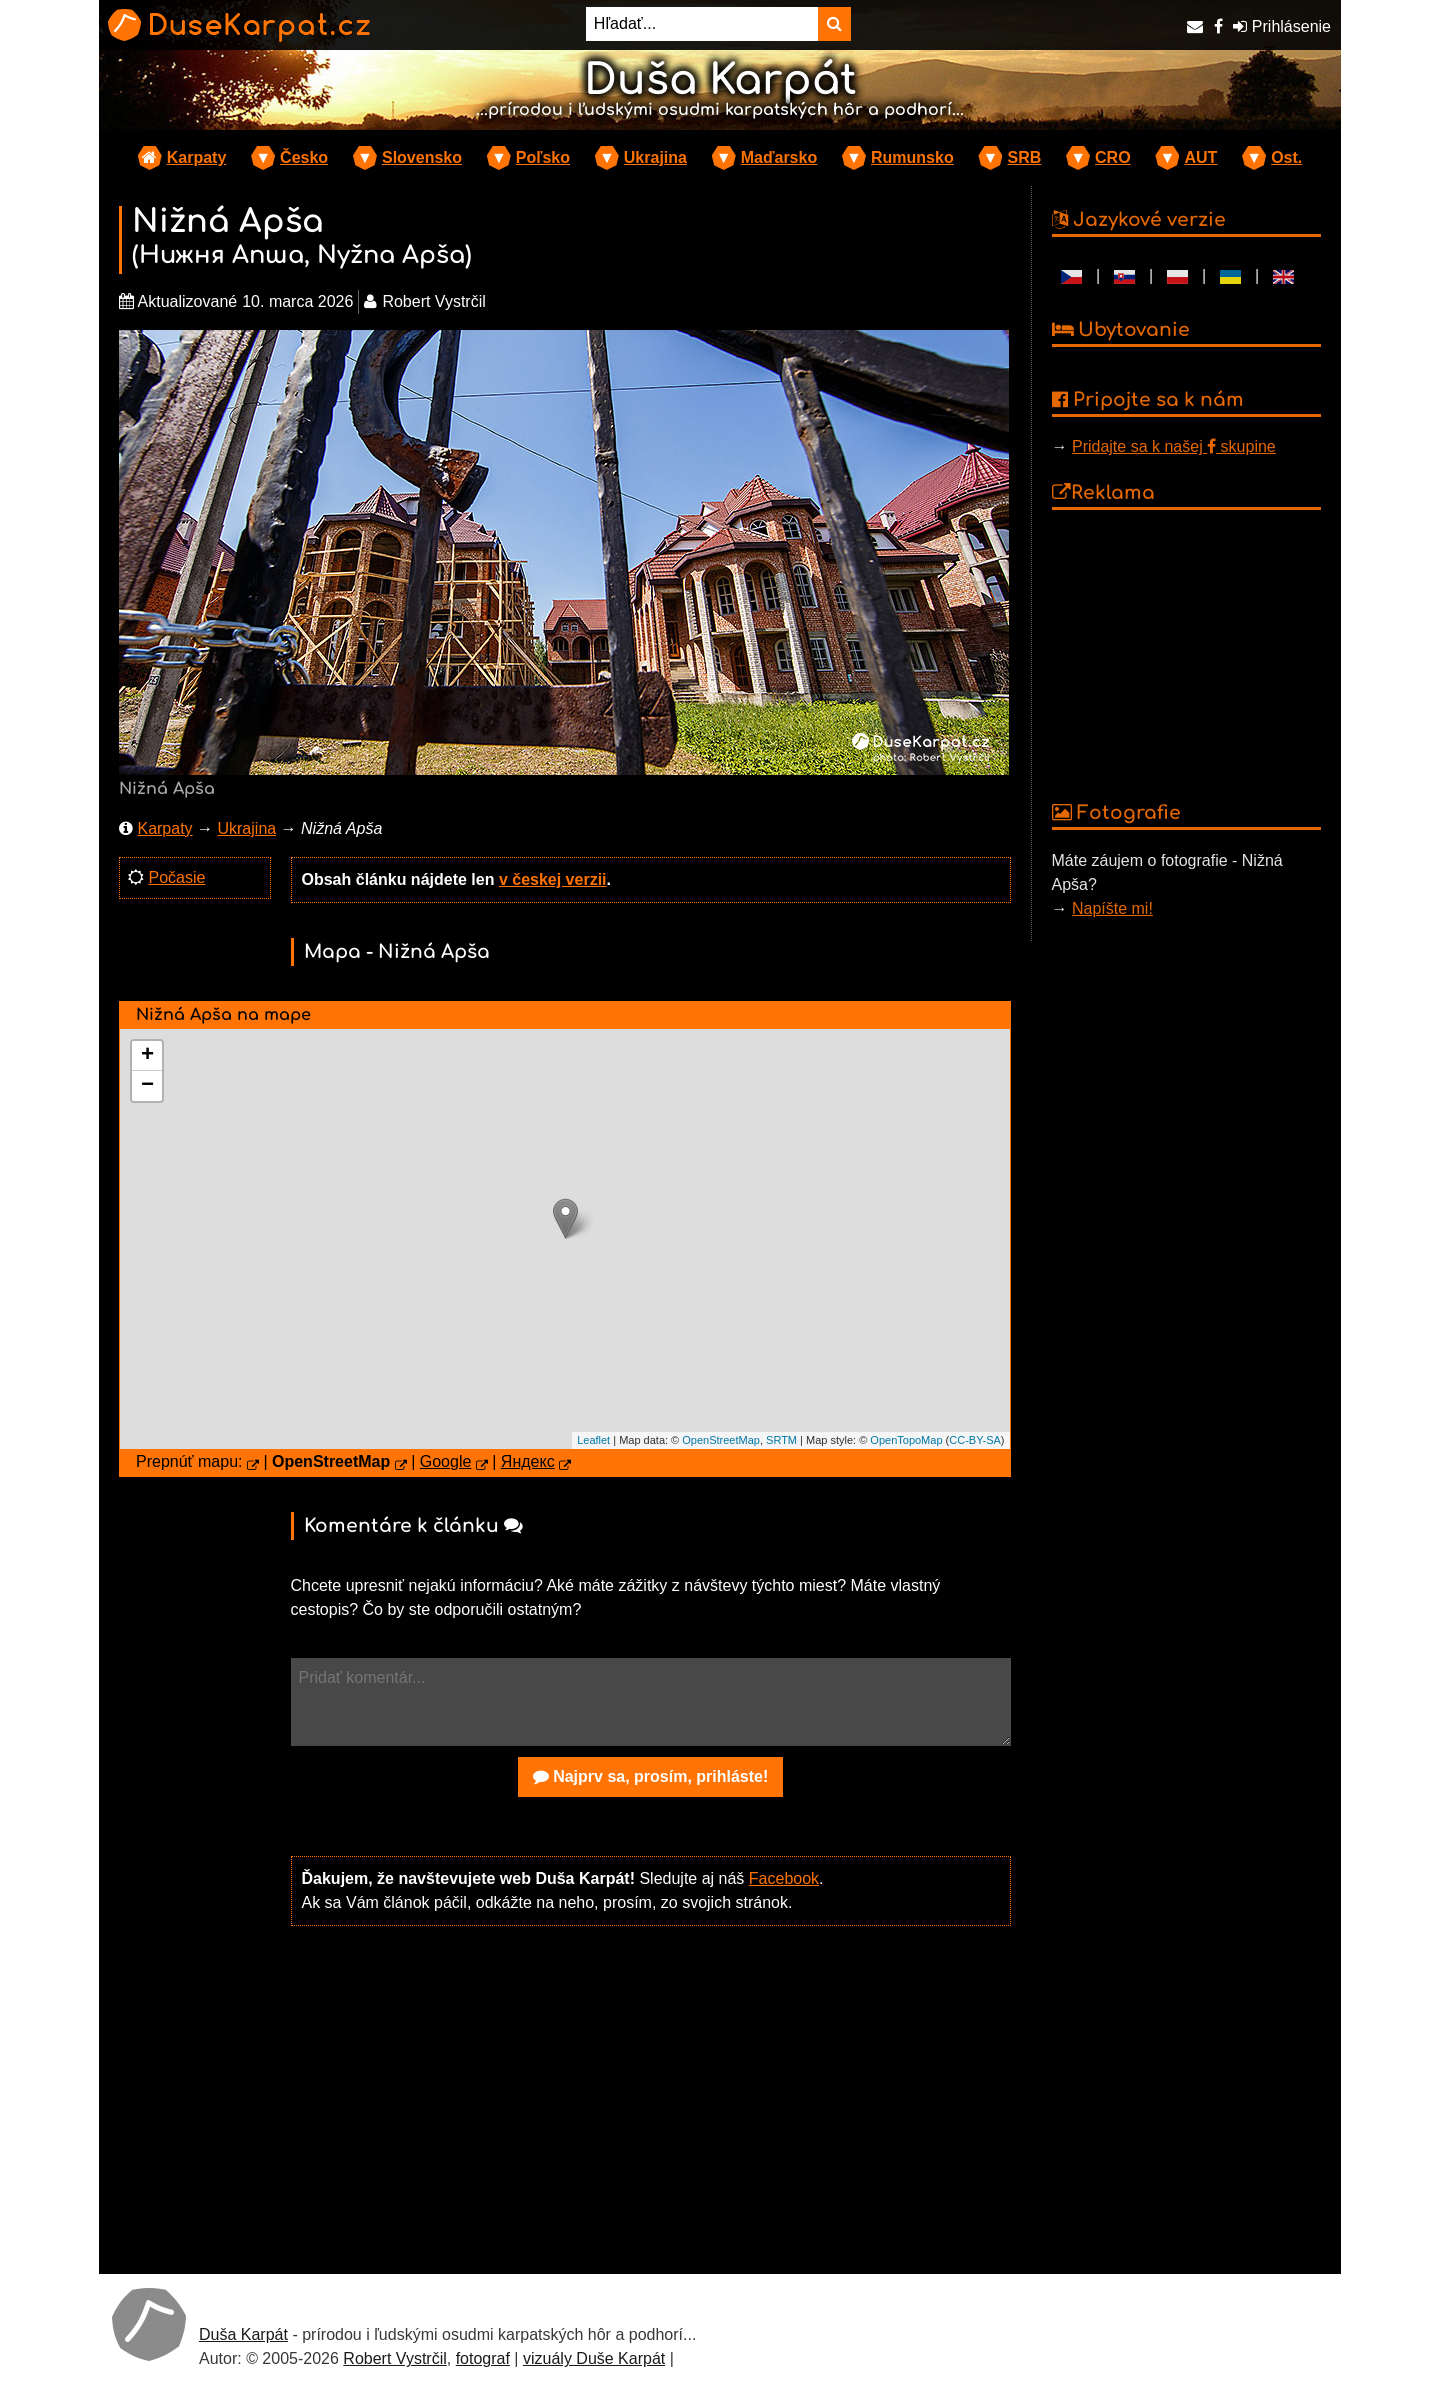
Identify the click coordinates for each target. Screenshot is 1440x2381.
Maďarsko (779, 157)
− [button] (147, 1086)
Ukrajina (655, 157)
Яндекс (528, 1461)
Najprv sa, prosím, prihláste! (651, 1776)
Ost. (1286, 157)
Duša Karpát (243, 2334)
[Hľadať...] (702, 24)
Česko (304, 157)
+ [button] (147, 1056)
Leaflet (593, 1440)
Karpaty (197, 157)
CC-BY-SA (975, 1440)
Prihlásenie (1282, 26)
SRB (1024, 157)
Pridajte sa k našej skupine (1174, 446)
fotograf (483, 2358)
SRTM (781, 1440)
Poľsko (543, 157)
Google (446, 1461)
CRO (1113, 157)
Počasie (176, 877)
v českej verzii (553, 879)
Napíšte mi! (1112, 908)
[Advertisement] (651, 2098)
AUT (1200, 157)
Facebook (784, 1878)
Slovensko (422, 157)
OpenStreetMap (721, 1440)
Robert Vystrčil (394, 2358)
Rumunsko (912, 157)
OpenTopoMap (906, 1440)
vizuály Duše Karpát (594, 2358)
